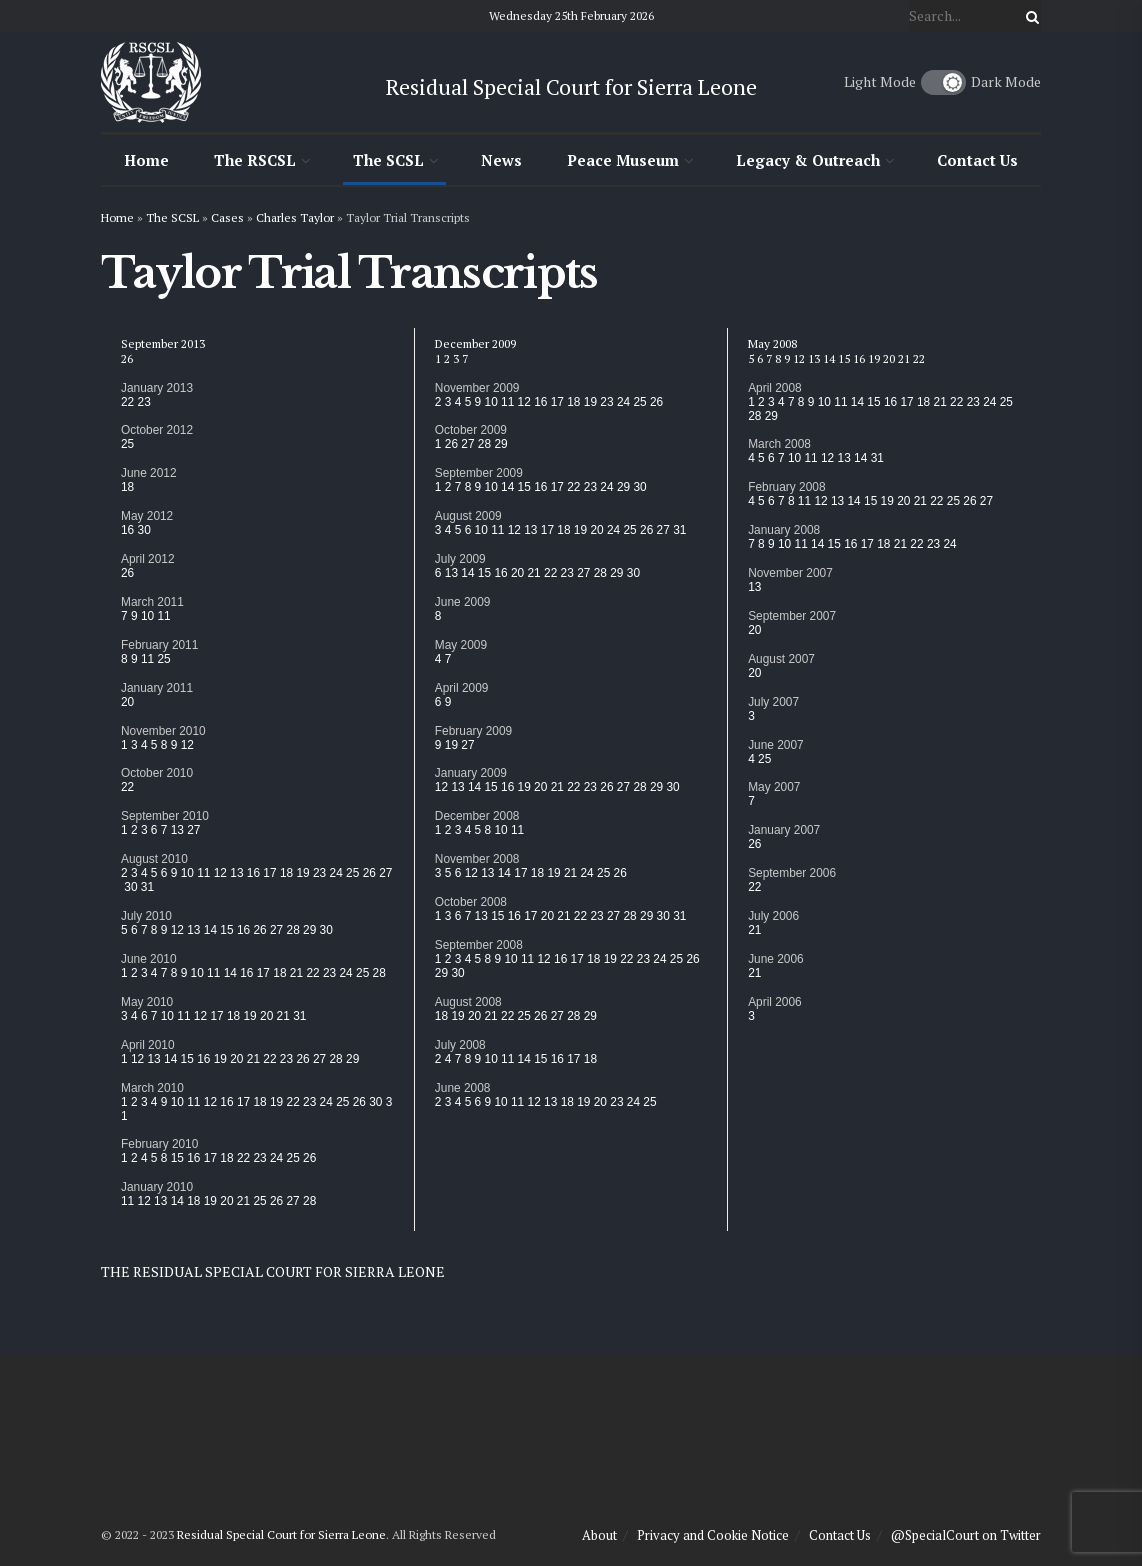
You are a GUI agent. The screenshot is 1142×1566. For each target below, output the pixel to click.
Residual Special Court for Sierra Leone (281, 1534)
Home (146, 160)
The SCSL (388, 160)
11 (163, 616)
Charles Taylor (295, 217)
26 (127, 358)
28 (293, 930)
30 (144, 530)
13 (177, 830)
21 (296, 973)
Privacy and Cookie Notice (713, 1535)
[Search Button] (1029, 16)
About (599, 1535)
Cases (227, 217)
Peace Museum (623, 160)
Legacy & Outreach (808, 160)
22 (127, 402)
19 (302, 873)
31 (147, 887)
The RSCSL (255, 160)
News (501, 160)
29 (309, 930)
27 (193, 830)
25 (127, 444)
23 (144, 402)
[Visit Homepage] (151, 82)
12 (187, 745)
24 (336, 873)
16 (127, 530)
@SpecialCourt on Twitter (966, 1535)
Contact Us (977, 160)
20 (127, 702)
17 (269, 873)
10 (147, 616)
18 (127, 487)
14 (210, 930)
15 (226, 930)
